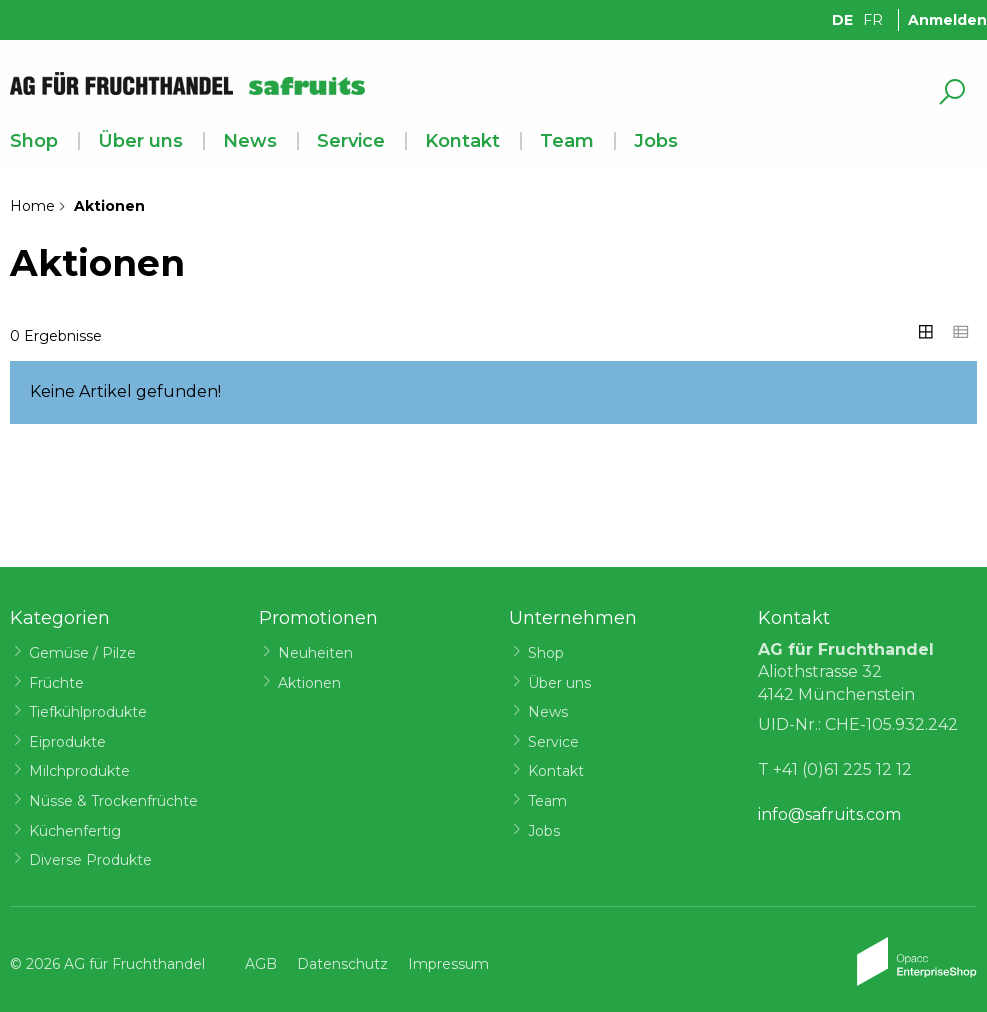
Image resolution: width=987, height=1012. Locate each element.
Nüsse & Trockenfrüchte (113, 801)
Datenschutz (342, 964)
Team (567, 141)
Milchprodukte (79, 771)
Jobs (656, 141)
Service (351, 141)
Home (32, 206)
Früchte (56, 683)
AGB (261, 964)
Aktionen (309, 683)
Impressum (448, 964)
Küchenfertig (75, 831)
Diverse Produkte (90, 860)
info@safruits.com (829, 814)
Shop (34, 141)
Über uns (140, 141)
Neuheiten (315, 653)
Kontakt (462, 141)
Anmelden (947, 20)
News (250, 141)
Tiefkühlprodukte (88, 712)
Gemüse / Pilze (82, 653)
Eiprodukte (67, 742)
